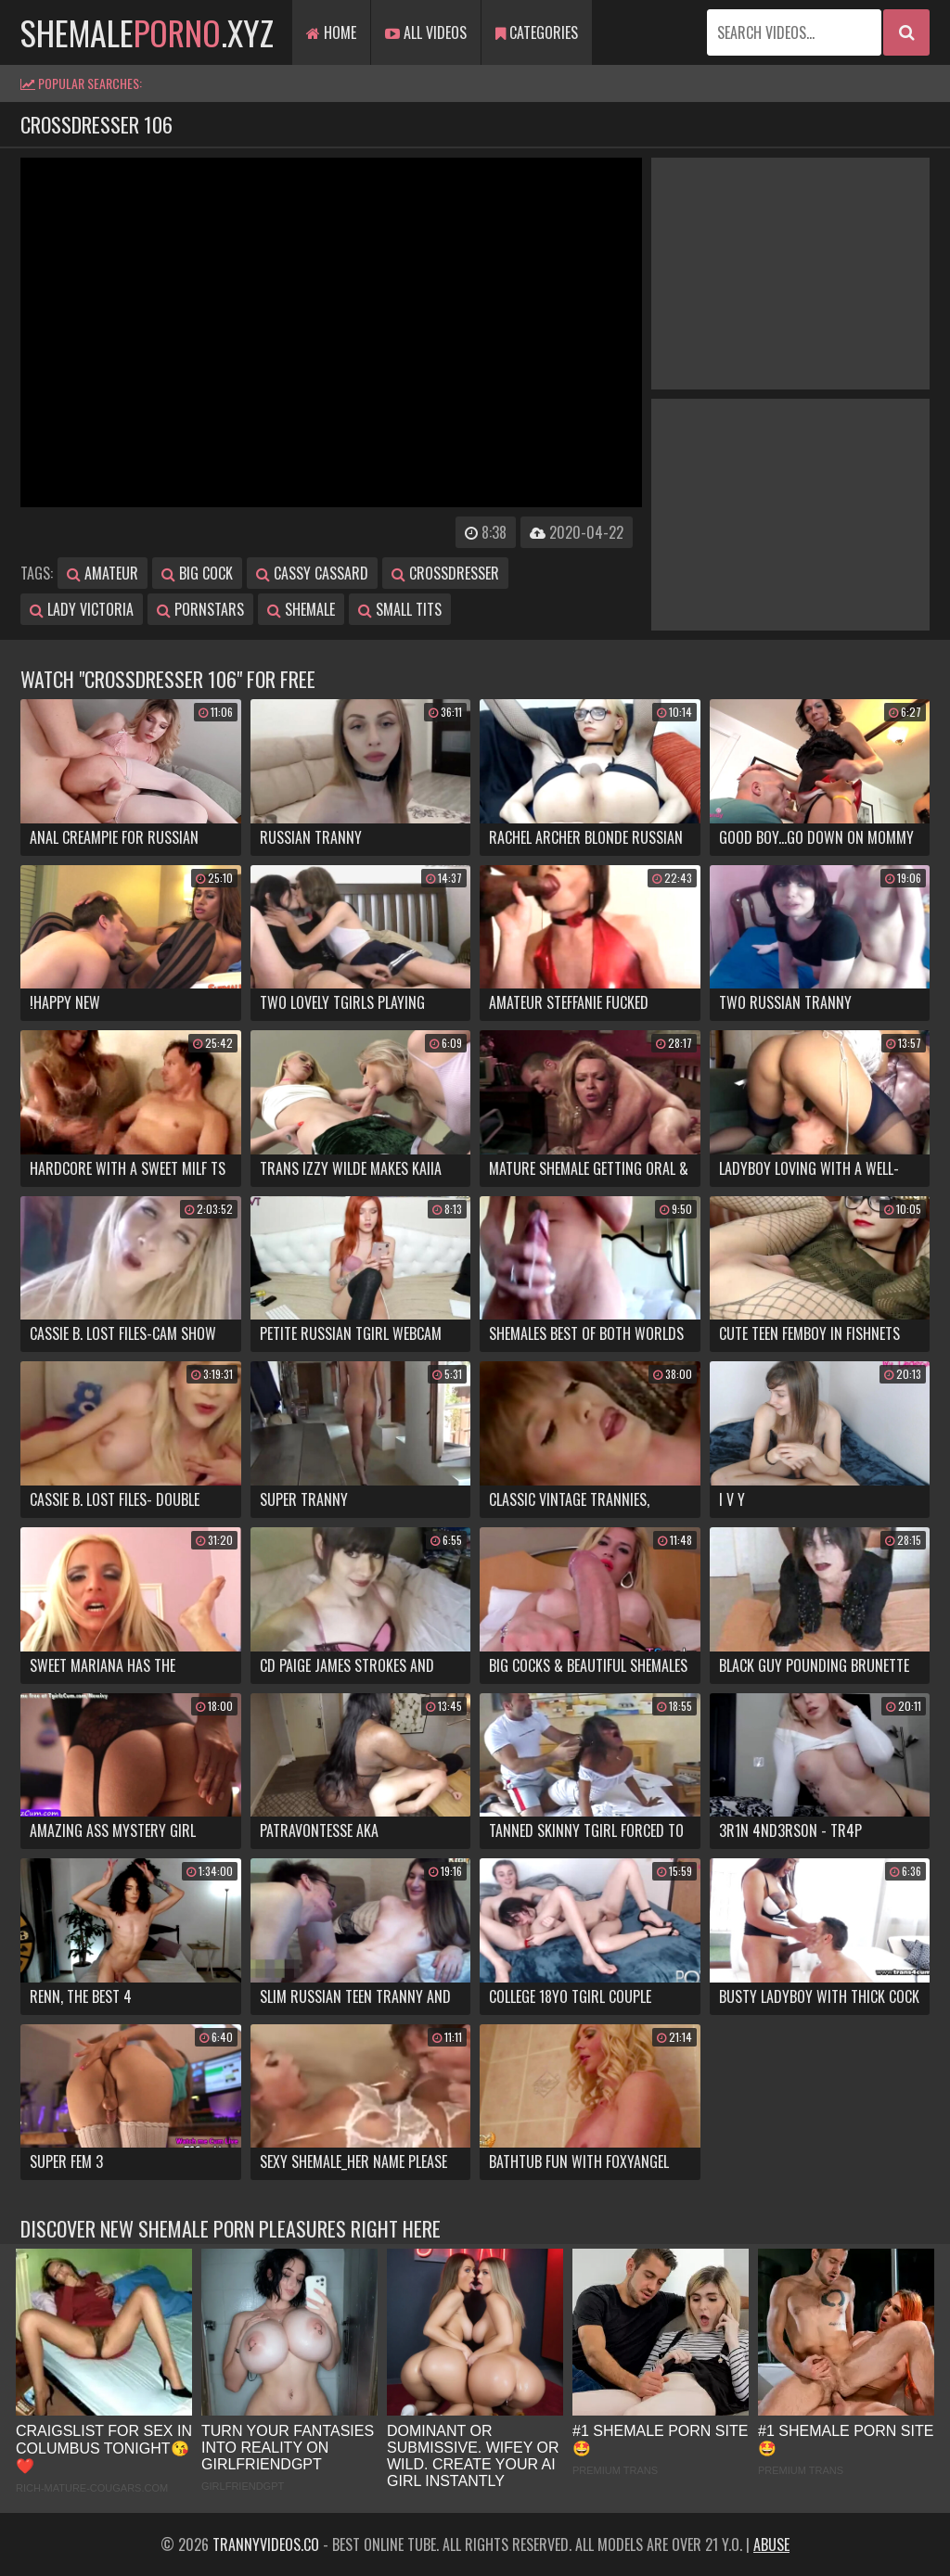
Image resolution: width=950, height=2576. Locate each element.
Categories (536, 32)
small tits (400, 609)
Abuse (771, 2544)
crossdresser (445, 573)
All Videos (426, 32)
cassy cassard (312, 573)
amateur (102, 573)
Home (331, 32)
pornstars (200, 609)
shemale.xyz (147, 32)
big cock (197, 573)
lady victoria (82, 609)
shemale (301, 609)
